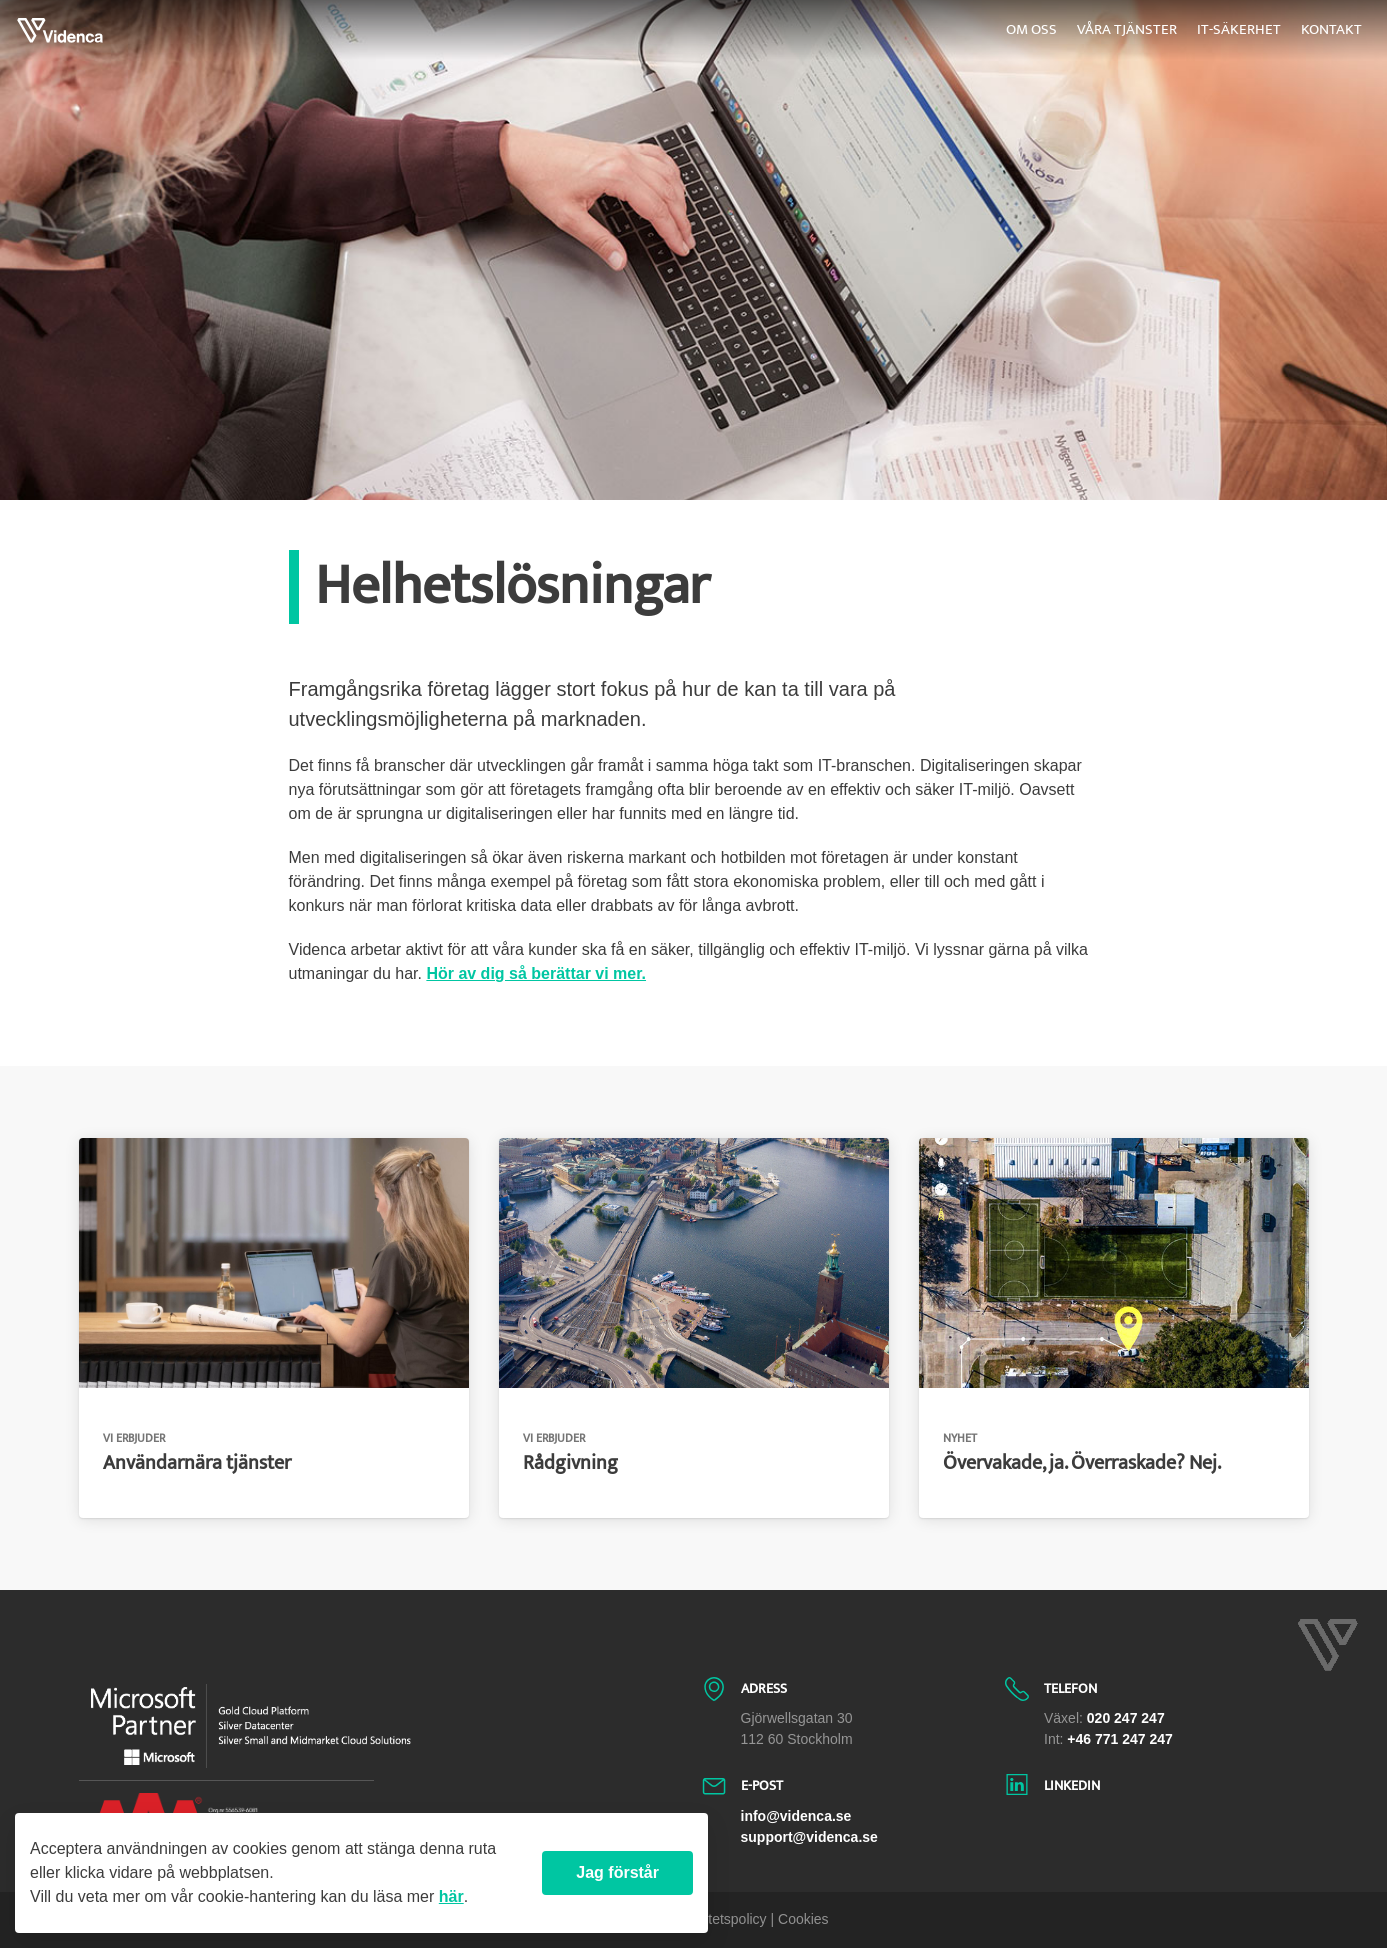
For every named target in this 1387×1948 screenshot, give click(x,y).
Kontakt (1331, 29)
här (451, 1896)
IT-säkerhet (1239, 29)
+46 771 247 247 (1120, 1739)
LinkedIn (1072, 1785)
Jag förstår (617, 1872)
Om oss (1031, 29)
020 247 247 (1126, 1718)
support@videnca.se (809, 1837)
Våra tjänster (1127, 29)
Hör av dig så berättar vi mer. (536, 973)
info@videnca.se (796, 1816)
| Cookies (800, 1919)
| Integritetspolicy (714, 1919)
